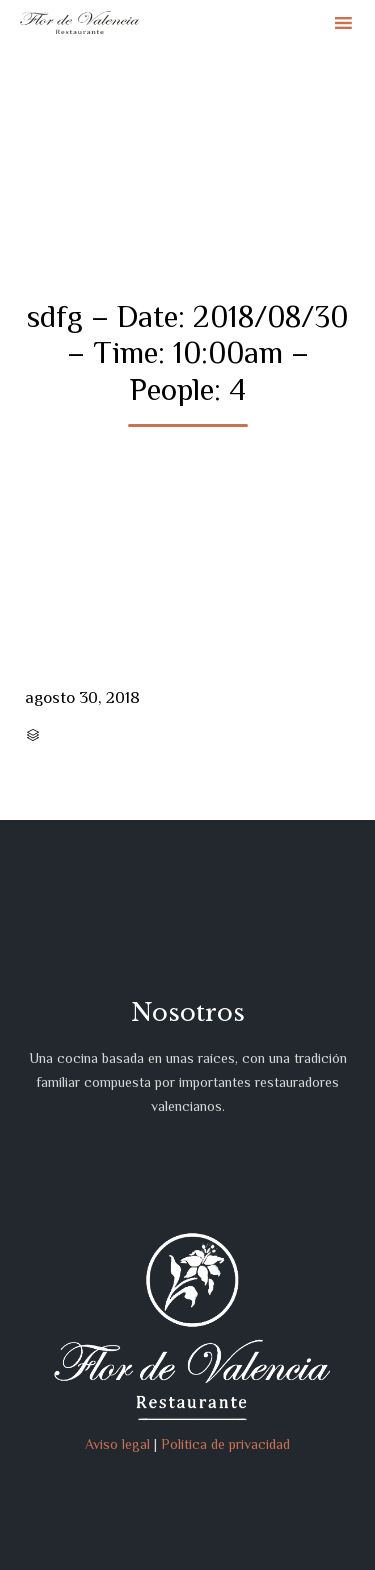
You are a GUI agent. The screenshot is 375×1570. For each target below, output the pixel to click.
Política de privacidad (225, 1444)
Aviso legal (117, 1444)
